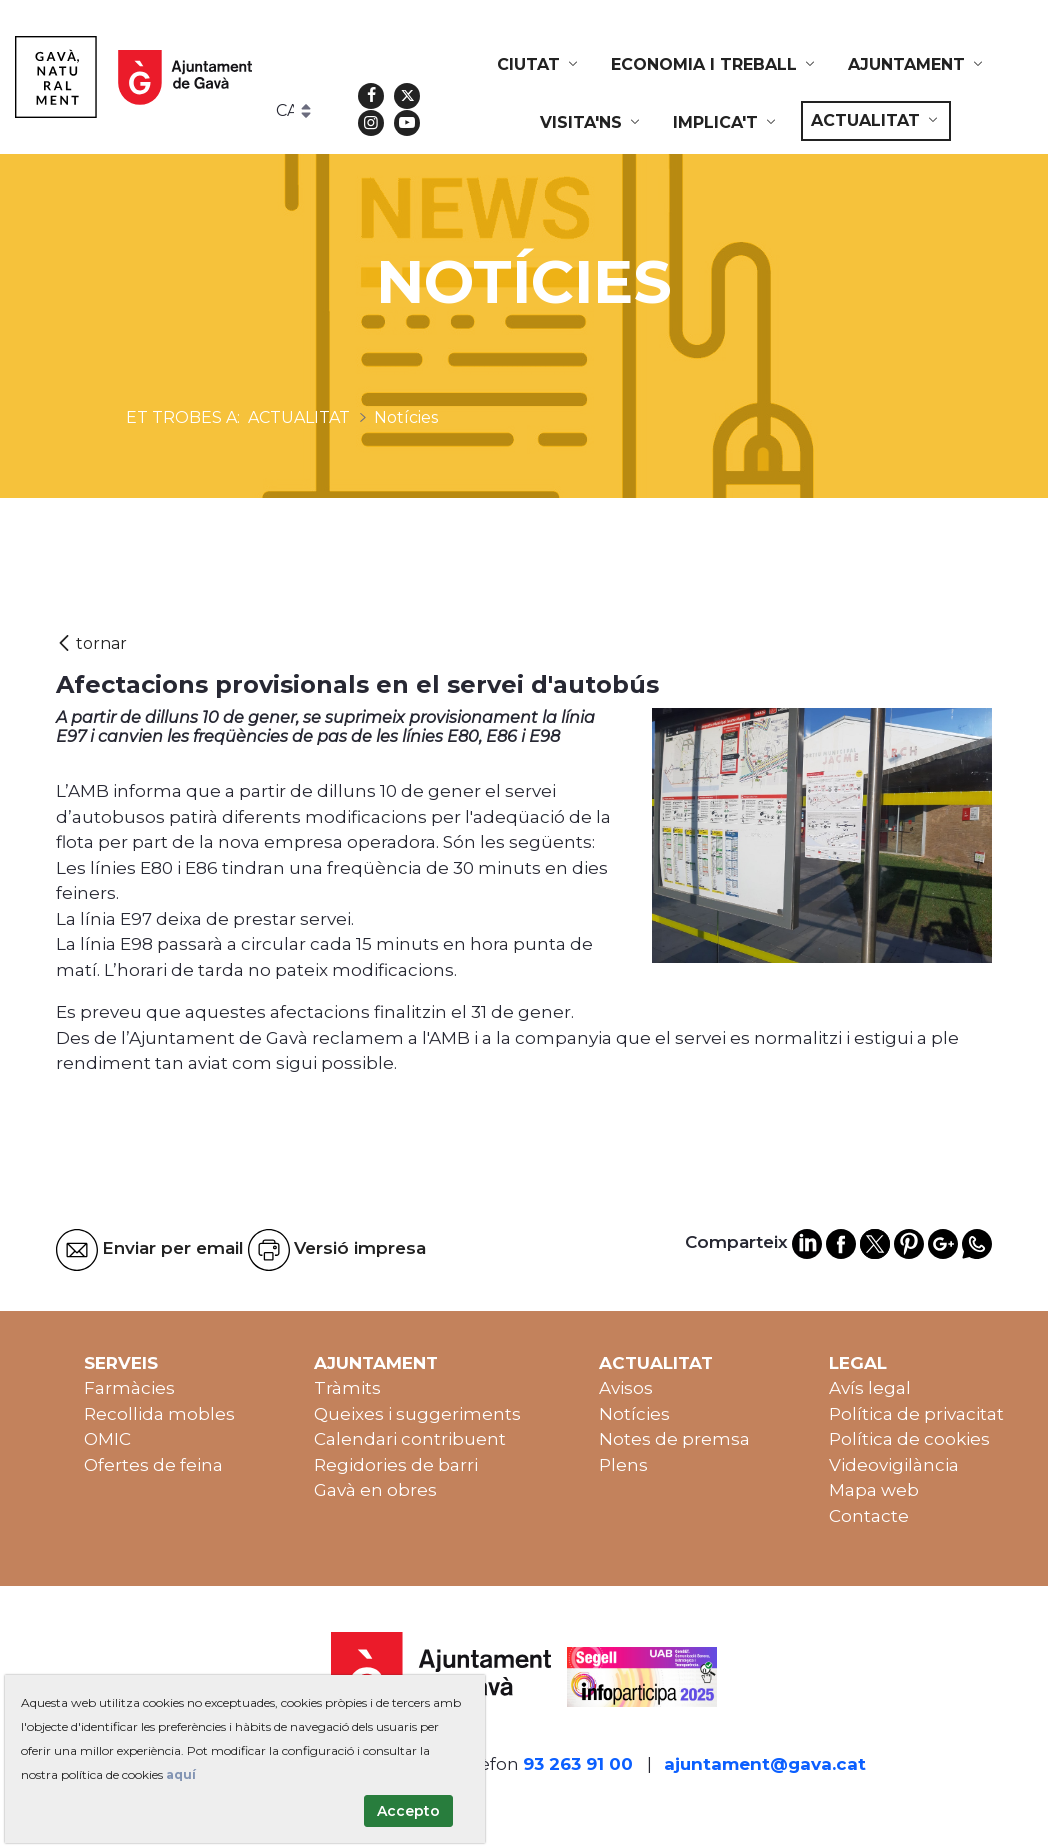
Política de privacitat (916, 1414)
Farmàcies (129, 1388)
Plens (623, 1465)
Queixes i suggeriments (417, 1414)
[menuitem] (539, 65)
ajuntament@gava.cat (765, 1764)
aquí (181, 1774)
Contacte (869, 1516)
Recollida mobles (159, 1414)
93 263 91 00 (578, 1764)
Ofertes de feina (153, 1465)
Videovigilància (894, 1465)
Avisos (626, 1388)
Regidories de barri (396, 1465)
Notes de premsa (674, 1439)
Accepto (408, 1811)
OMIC (107, 1439)
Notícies (634, 1414)
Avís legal (870, 1388)
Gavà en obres (375, 1490)
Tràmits (347, 1388)
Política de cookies (909, 1439)
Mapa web (874, 1490)
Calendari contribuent (410, 1439)
